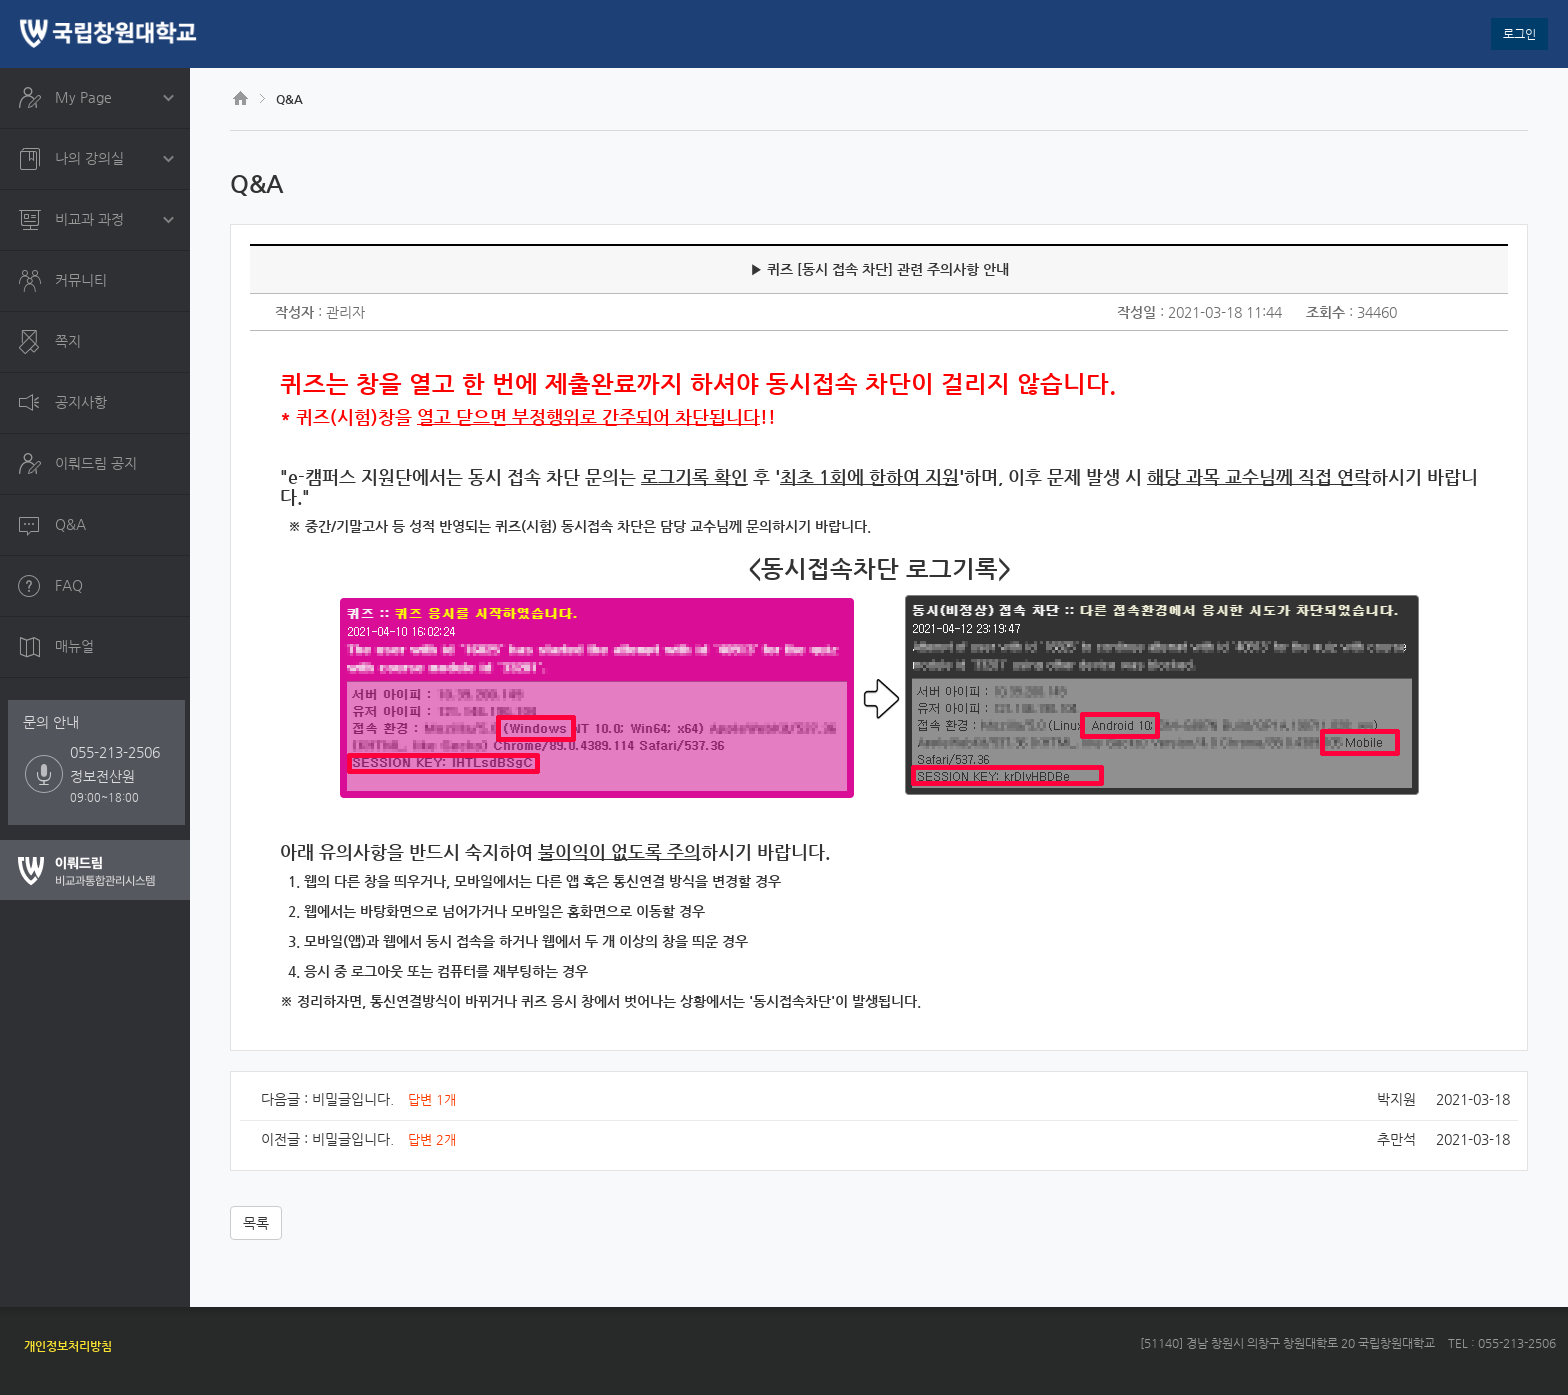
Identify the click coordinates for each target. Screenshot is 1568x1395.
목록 (256, 1223)
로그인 (1519, 34)
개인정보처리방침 (68, 1346)
